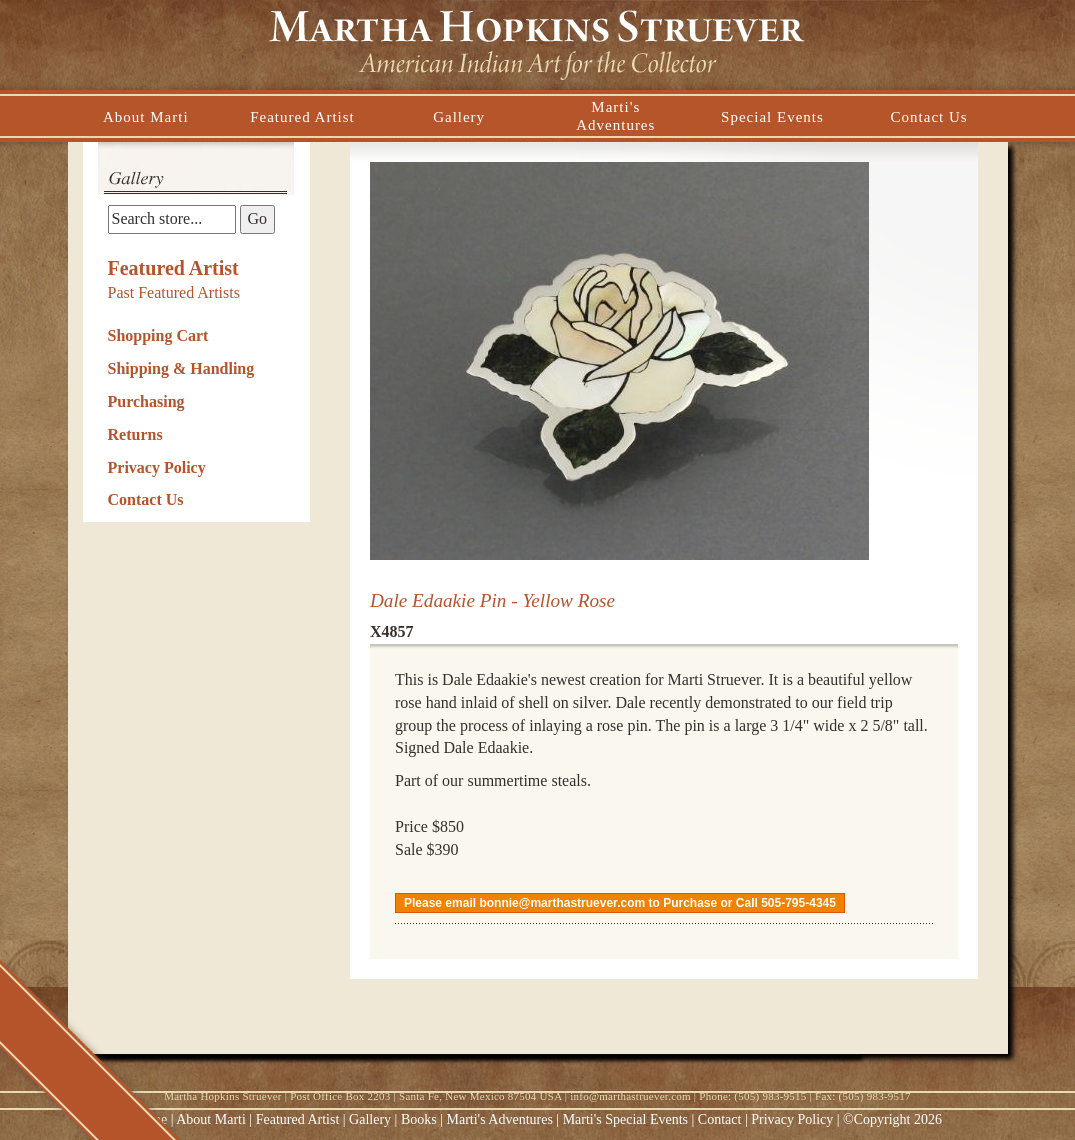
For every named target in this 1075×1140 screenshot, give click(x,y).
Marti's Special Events (627, 1119)
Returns (135, 434)
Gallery (370, 1119)
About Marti (211, 1119)
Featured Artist (173, 268)
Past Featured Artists (174, 292)
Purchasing (146, 401)
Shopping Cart (158, 335)
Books (419, 1119)
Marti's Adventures (502, 1119)
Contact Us (146, 499)
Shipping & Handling (181, 368)
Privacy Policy (157, 467)
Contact (720, 1119)
